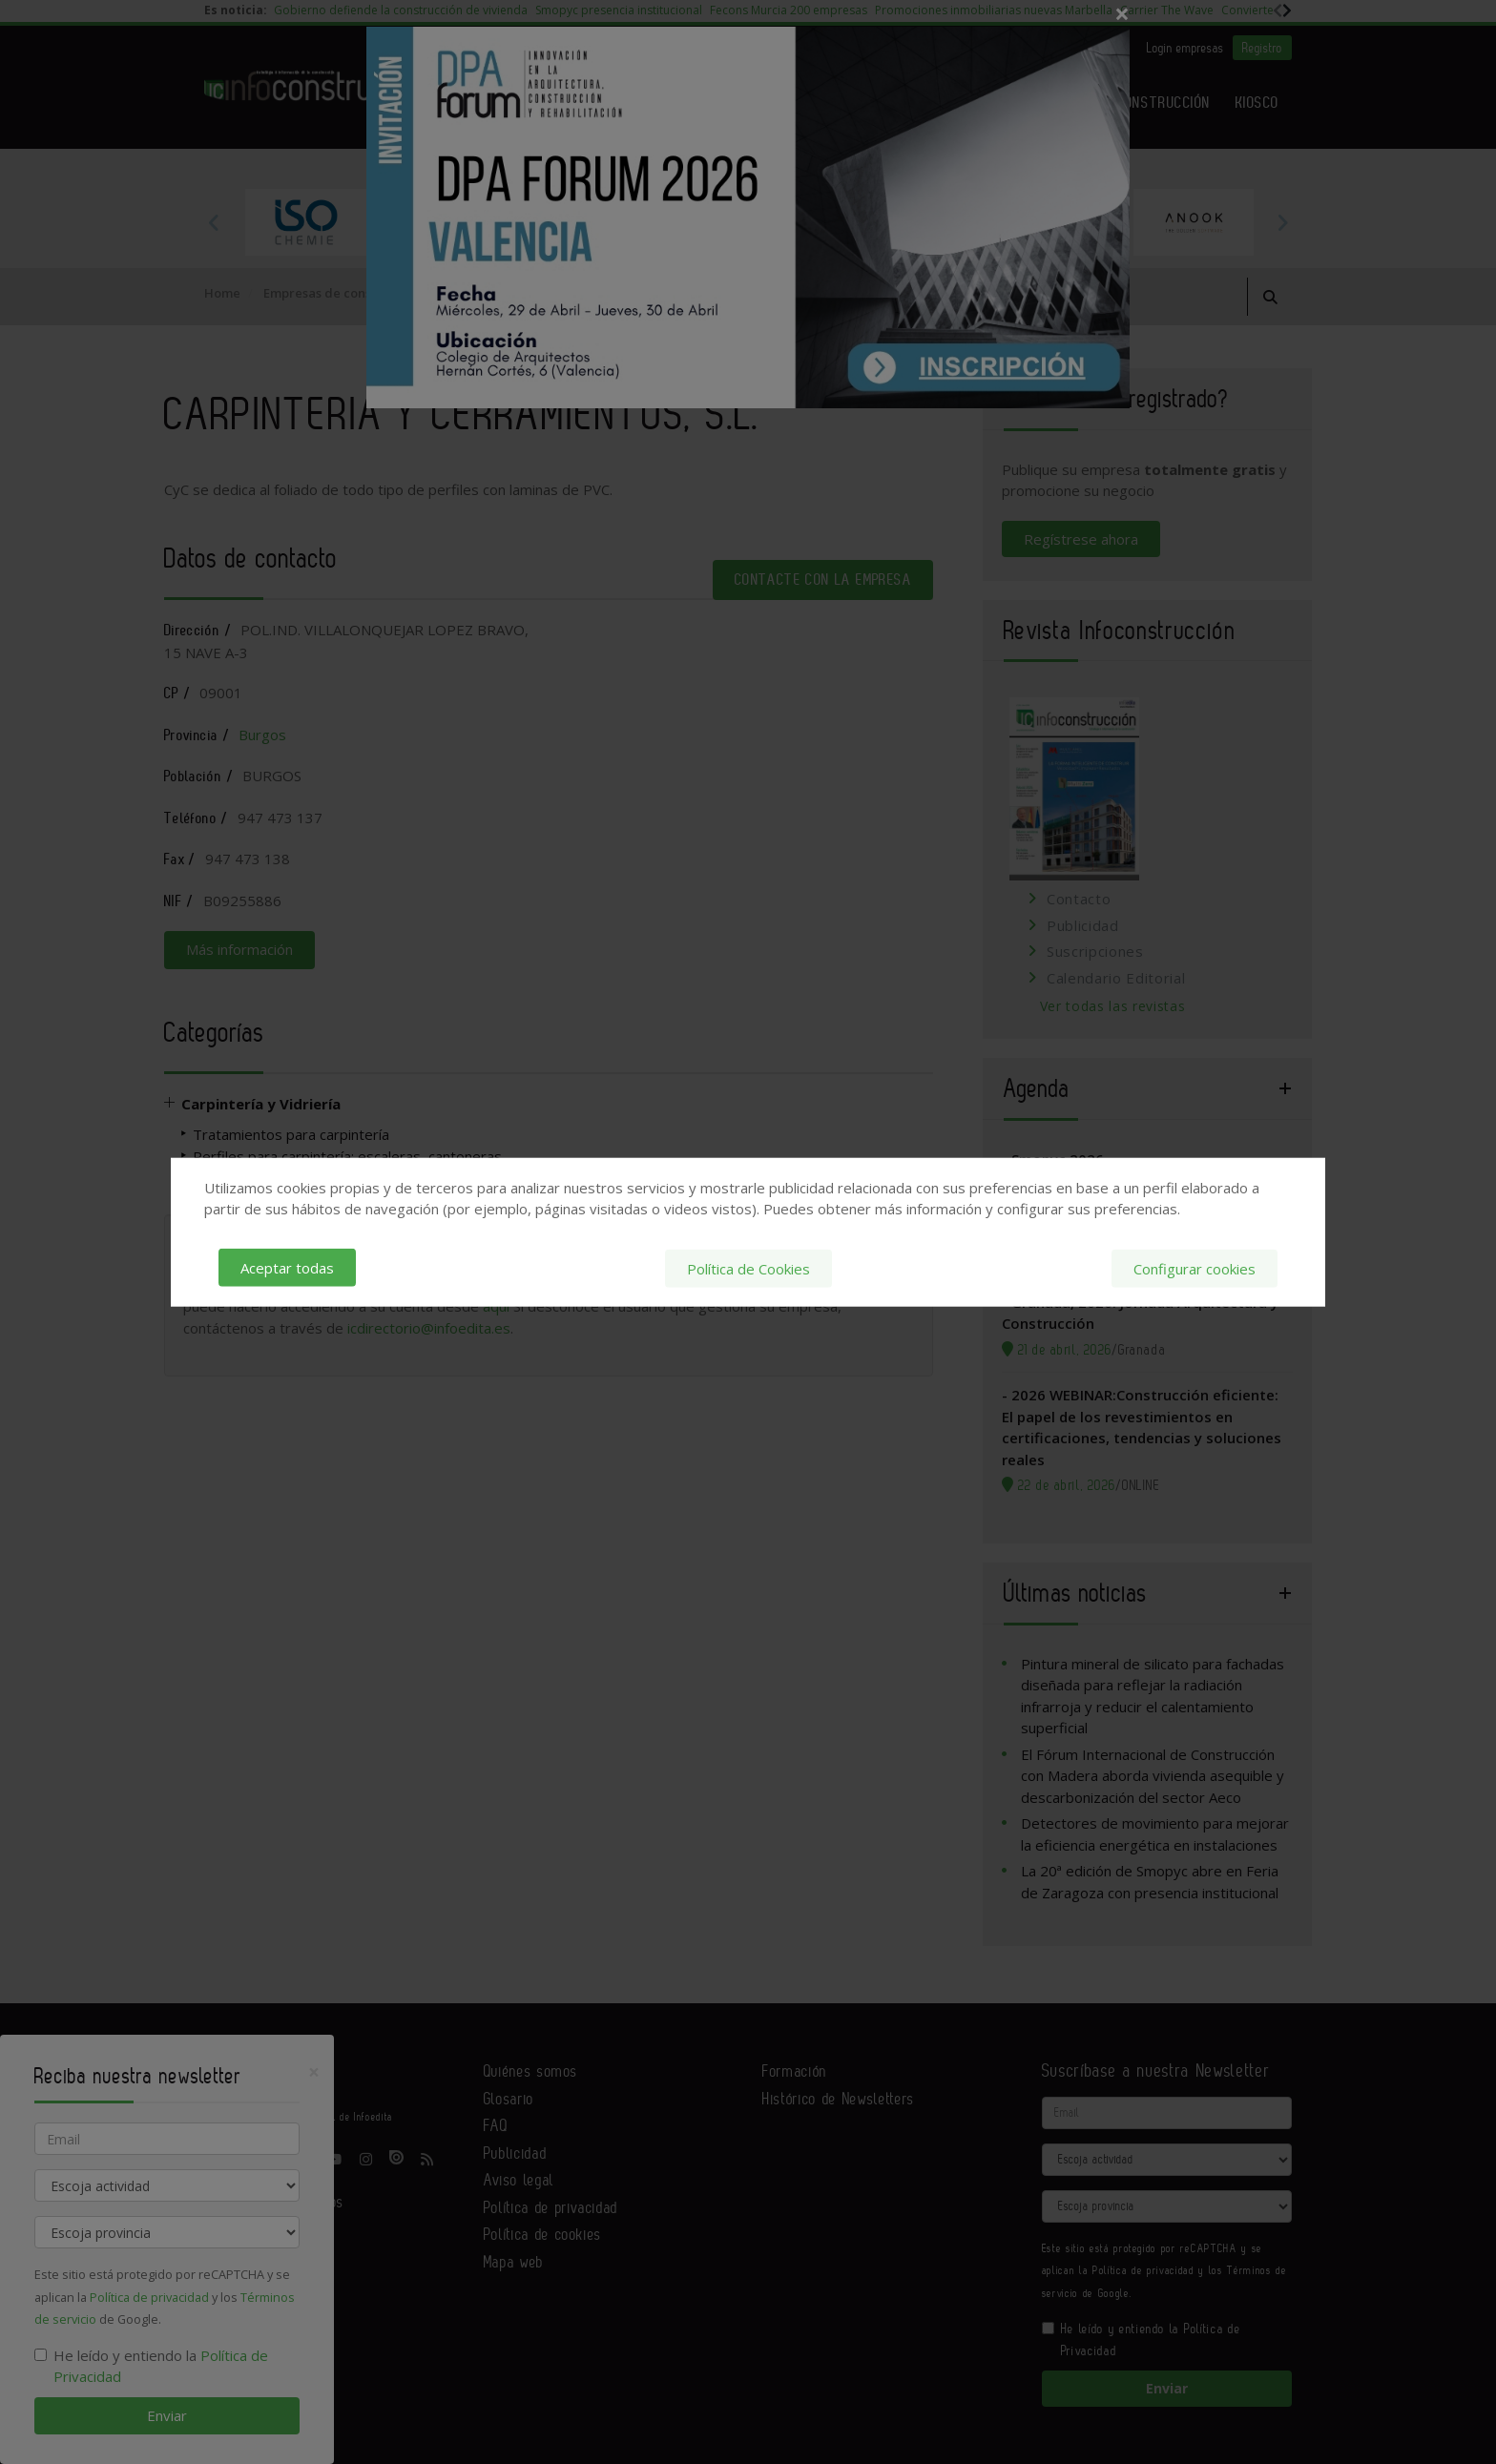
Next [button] (1282, 222)
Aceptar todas (287, 1267)
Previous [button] (213, 222)
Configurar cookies (1194, 1267)
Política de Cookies (748, 1267)
